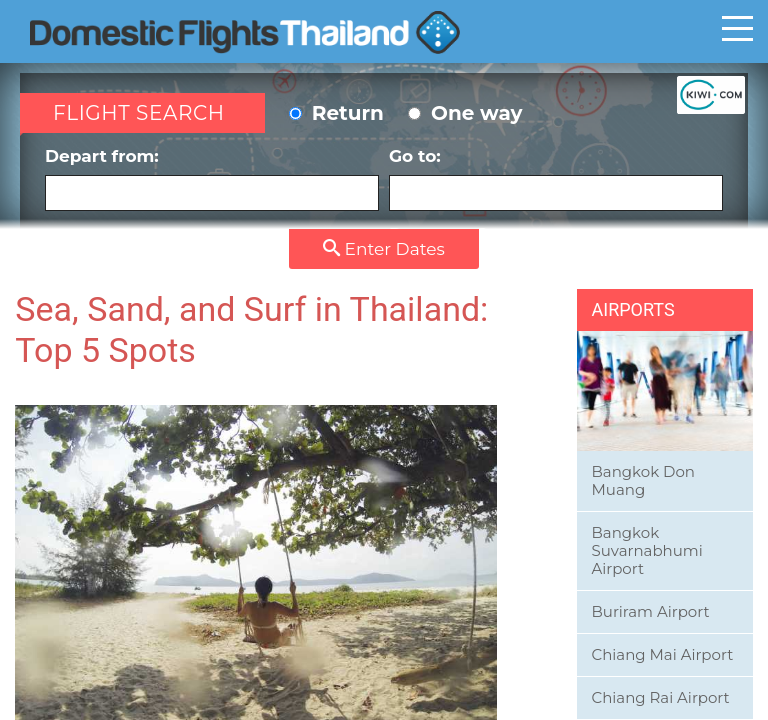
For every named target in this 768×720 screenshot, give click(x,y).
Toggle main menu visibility (737, 28)
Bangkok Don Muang (643, 480)
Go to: (556, 178)
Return (336, 113)
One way (465, 113)
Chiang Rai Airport (661, 697)
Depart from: (212, 178)
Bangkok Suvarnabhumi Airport (647, 550)
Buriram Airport (651, 611)
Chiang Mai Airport (663, 654)
